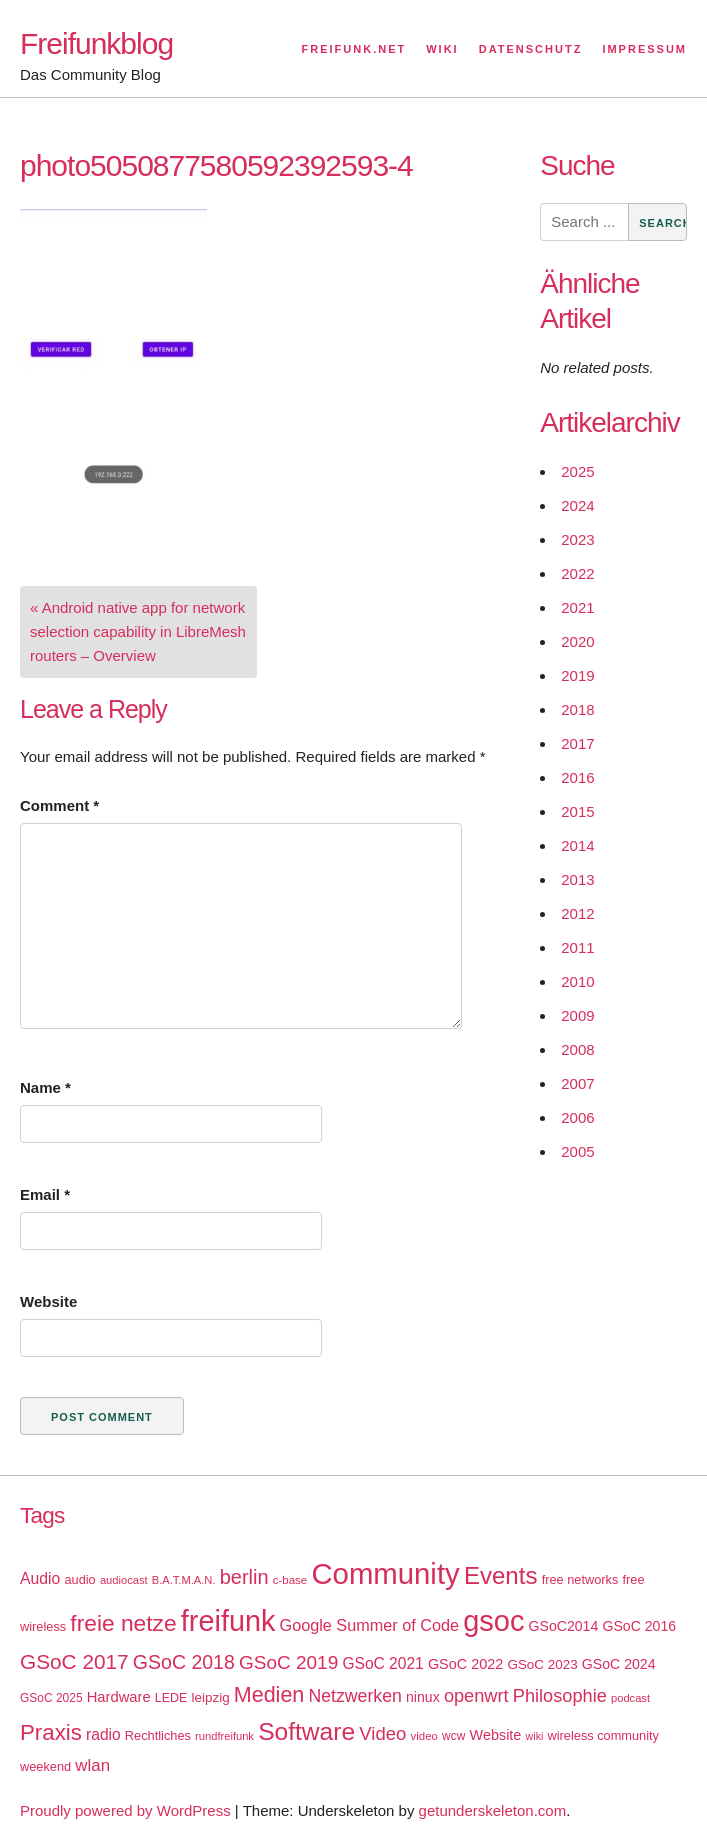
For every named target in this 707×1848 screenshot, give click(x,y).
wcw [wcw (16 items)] (453, 1736)
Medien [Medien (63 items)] (269, 1695)
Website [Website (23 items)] (496, 1735)
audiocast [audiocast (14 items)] (124, 1580)
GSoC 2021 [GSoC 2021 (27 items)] (382, 1663)
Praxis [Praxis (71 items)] (51, 1732)
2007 (577, 1083)
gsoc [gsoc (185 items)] (493, 1621)
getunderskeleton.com (493, 1810)
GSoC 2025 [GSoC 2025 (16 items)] (51, 1698)
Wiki (442, 49)
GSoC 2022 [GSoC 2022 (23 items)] (465, 1664)
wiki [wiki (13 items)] (535, 1736)
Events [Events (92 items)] (501, 1575)
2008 (577, 1049)
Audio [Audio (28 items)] (40, 1578)
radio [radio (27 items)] (103, 1734)
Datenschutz (531, 49)
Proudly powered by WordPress (125, 1810)
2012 (577, 913)
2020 (577, 641)
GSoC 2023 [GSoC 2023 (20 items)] (542, 1664)
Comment (59, 805)
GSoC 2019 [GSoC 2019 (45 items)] (288, 1662)
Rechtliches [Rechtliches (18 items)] (158, 1735)
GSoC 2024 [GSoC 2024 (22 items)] (619, 1664)
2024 (577, 505)
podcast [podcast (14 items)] (630, 1698)
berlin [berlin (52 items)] (244, 1577)
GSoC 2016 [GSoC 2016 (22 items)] (639, 1626)
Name (45, 1087)
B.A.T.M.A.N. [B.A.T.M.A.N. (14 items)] (184, 1580)
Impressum (644, 49)
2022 (577, 573)
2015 (577, 811)
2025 (577, 471)
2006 (577, 1117)
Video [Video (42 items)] (382, 1733)
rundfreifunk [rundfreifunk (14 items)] (224, 1736)
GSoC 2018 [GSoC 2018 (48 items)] (184, 1662)
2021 (577, 607)
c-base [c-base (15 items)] (290, 1580)
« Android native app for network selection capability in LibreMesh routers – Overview (138, 631)
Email (45, 1194)
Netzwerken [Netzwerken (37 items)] (354, 1696)
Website (48, 1301)
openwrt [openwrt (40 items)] (476, 1696)
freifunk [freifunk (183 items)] (228, 1621)
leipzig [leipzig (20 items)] (211, 1697)
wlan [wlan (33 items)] (92, 1765)
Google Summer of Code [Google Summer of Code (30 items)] (369, 1625)
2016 (577, 777)
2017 (577, 743)
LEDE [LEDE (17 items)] (171, 1698)
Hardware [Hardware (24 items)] (119, 1697)
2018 (577, 709)
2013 (577, 879)
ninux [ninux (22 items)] (423, 1697)
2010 (577, 981)
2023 (577, 539)
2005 (577, 1151)
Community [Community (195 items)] (385, 1573)
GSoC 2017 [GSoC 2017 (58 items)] (74, 1661)
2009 (577, 1015)
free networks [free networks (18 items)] (580, 1579)
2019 (577, 675)
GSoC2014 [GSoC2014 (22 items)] (564, 1626)
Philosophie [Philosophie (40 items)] (560, 1696)
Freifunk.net (354, 49)
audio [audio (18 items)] (79, 1579)
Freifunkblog (96, 43)
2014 (577, 845)
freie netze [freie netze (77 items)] (123, 1623)
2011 (577, 947)
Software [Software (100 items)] (306, 1731)
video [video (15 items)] (424, 1736)
